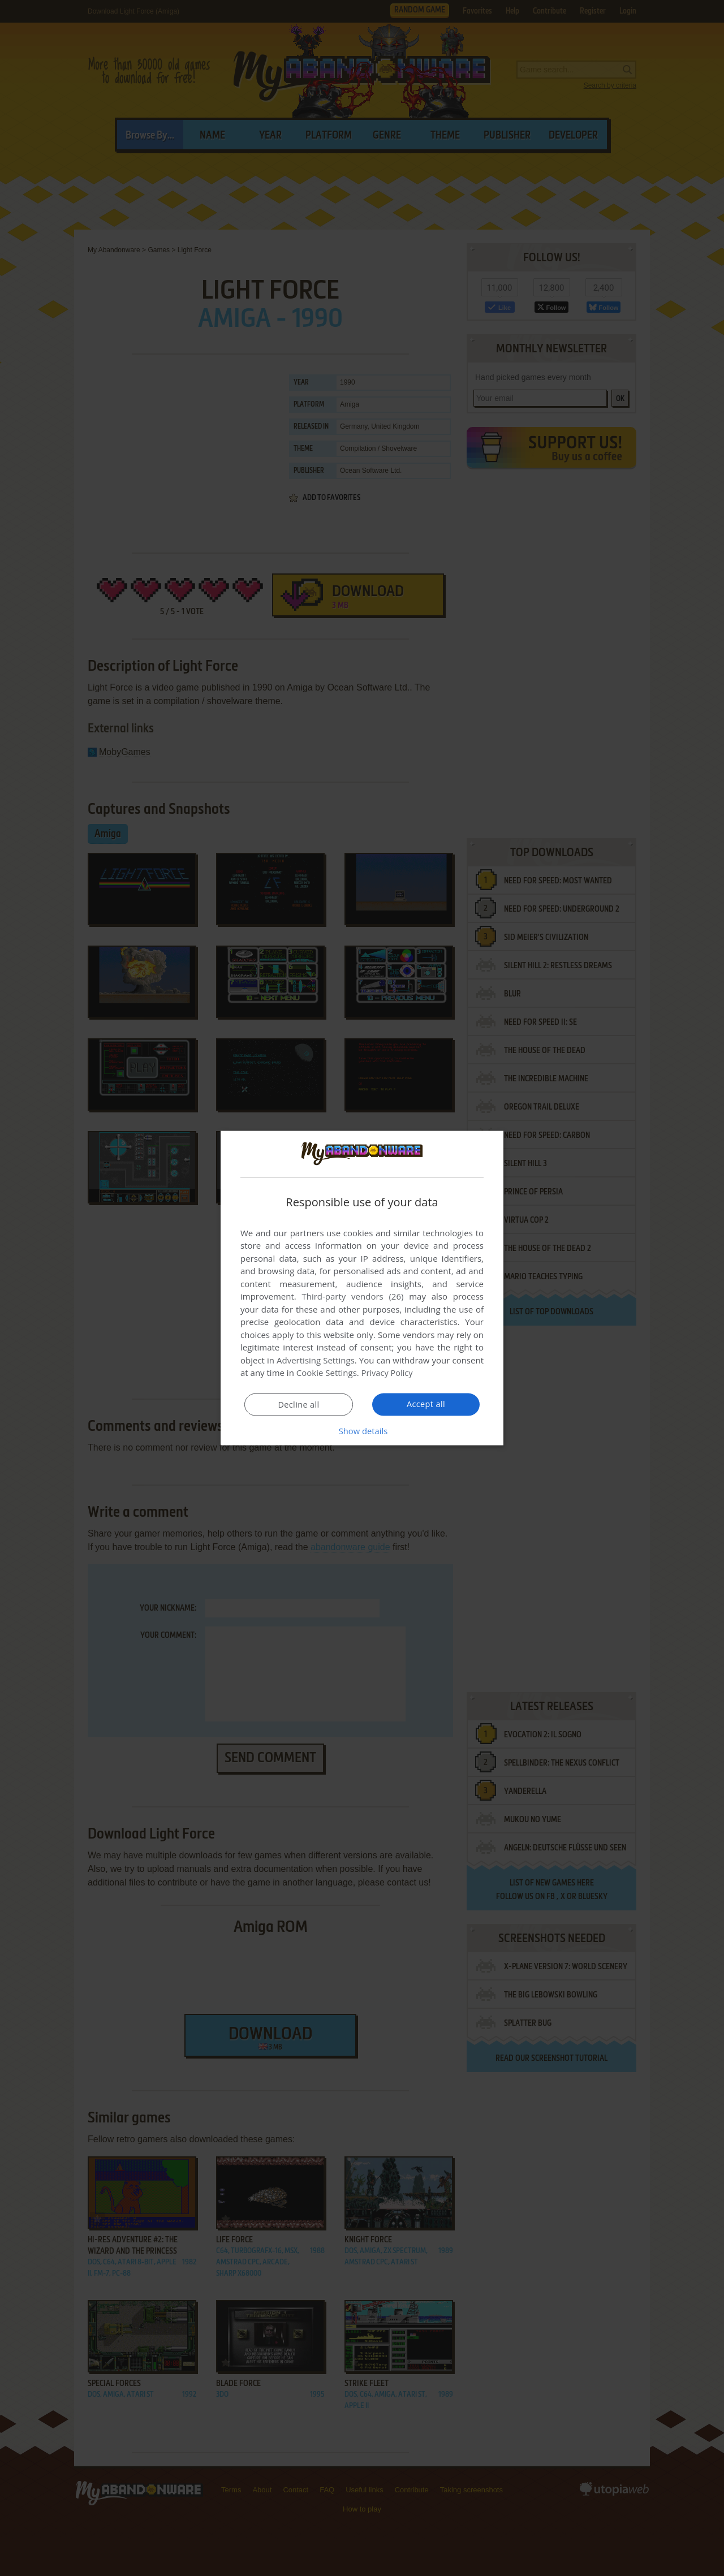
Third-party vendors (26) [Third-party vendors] (352, 1296)
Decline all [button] (298, 1404)
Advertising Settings (316, 1360)
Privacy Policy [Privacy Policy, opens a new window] (388, 1372)
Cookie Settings (326, 1372)
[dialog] (362, 1287)
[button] (362, 1431)
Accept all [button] (426, 1404)
